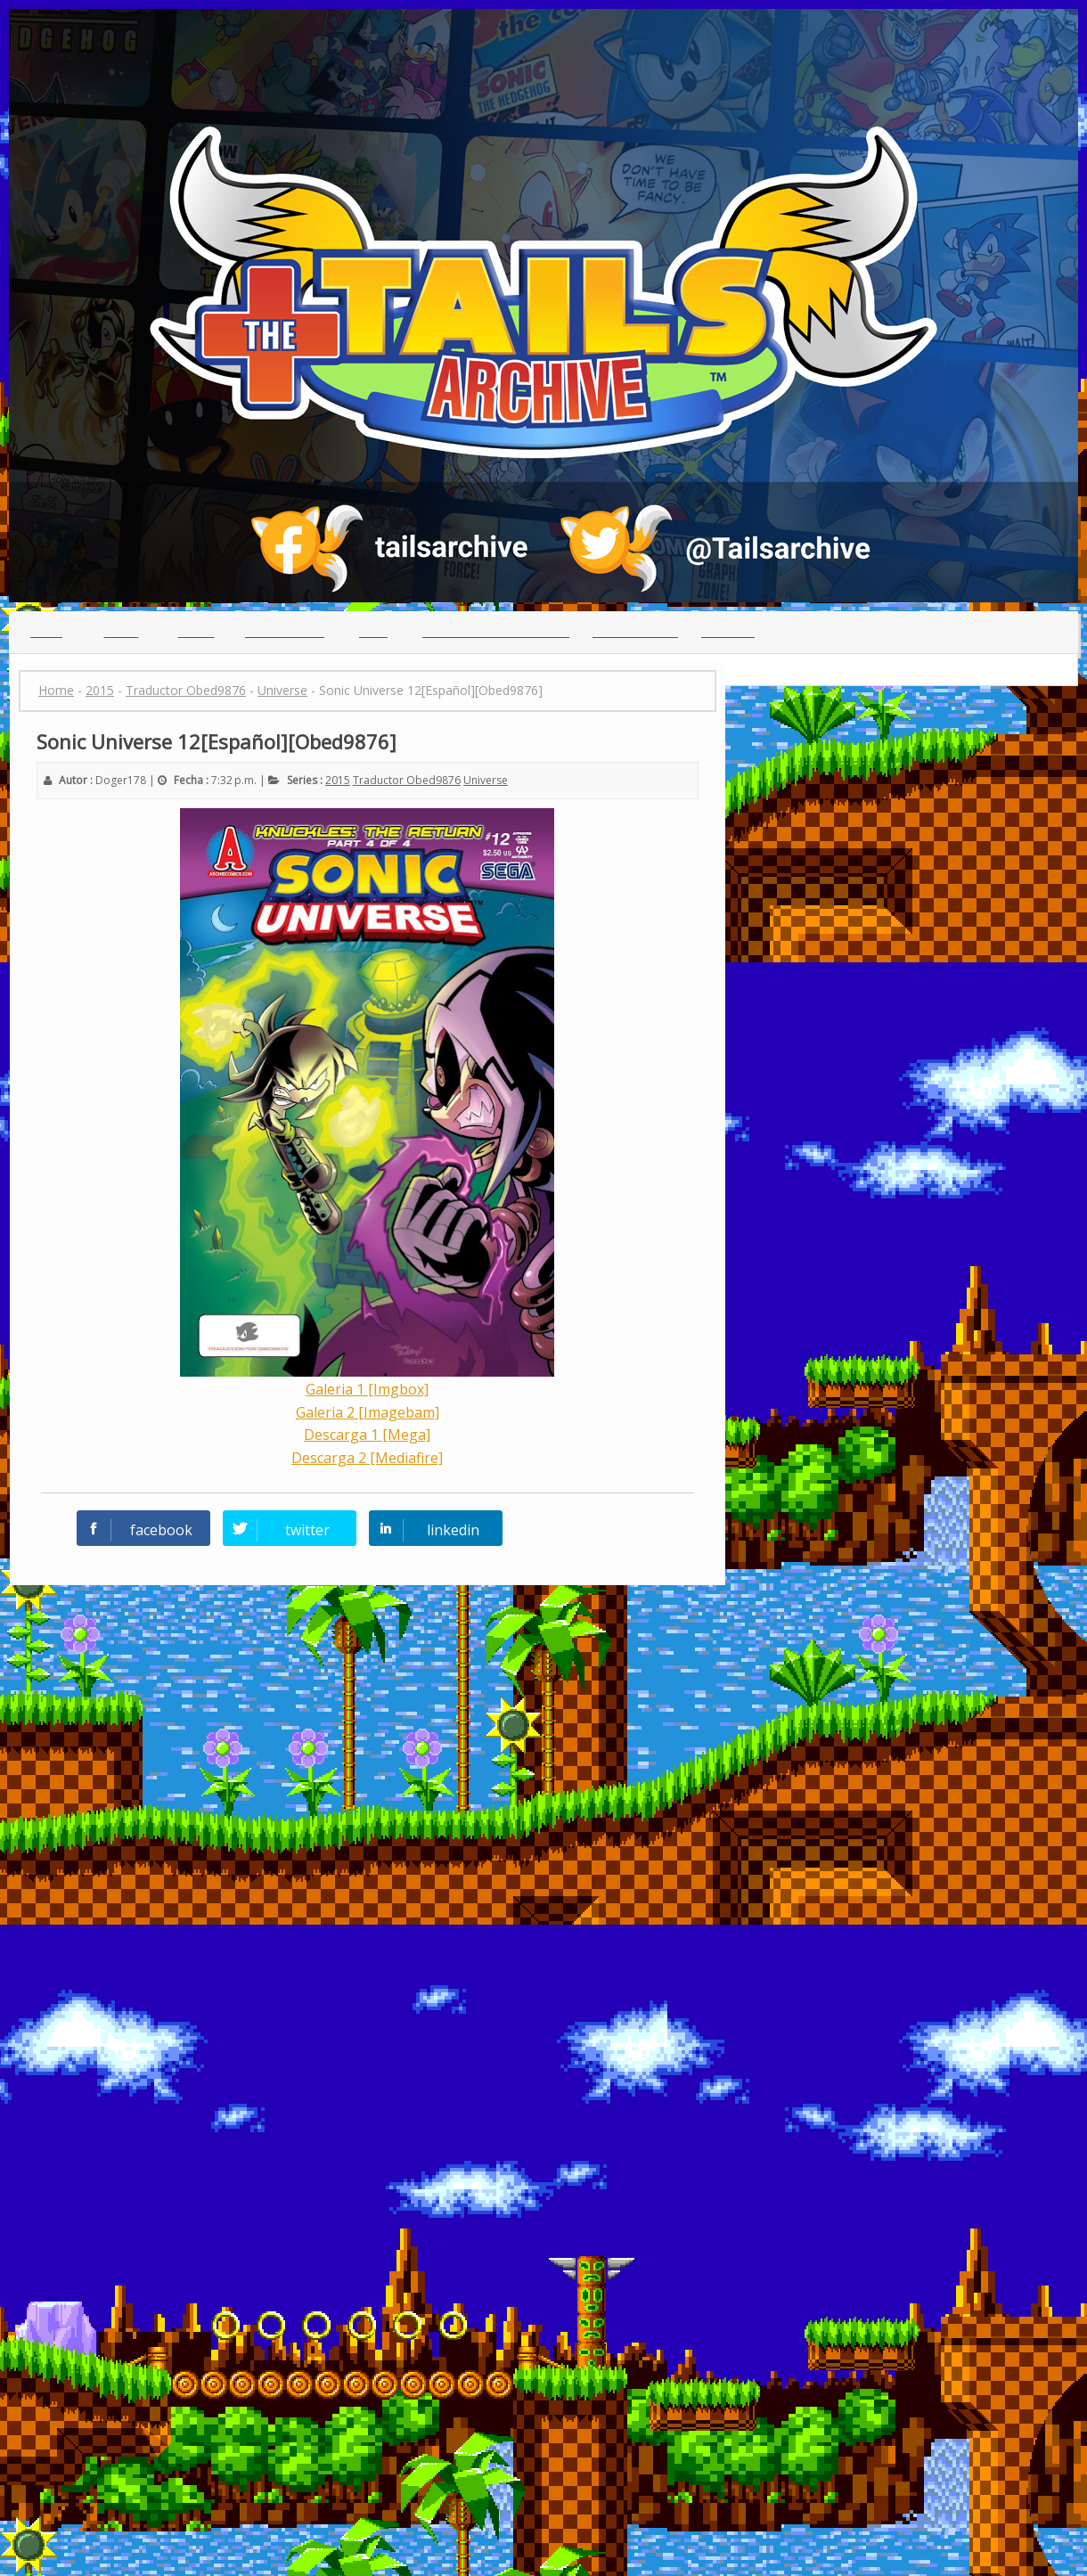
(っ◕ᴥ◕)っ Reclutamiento (495, 632)
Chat (373, 632)
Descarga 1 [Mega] (367, 1434)
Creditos (728, 632)
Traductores (284, 632)
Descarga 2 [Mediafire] (367, 1458)
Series (196, 632)
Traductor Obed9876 (407, 780)
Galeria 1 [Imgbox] (367, 1389)
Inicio (46, 632)
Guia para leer (635, 632)
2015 (337, 780)
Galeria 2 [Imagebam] (367, 1412)
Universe (485, 780)
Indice (121, 632)
